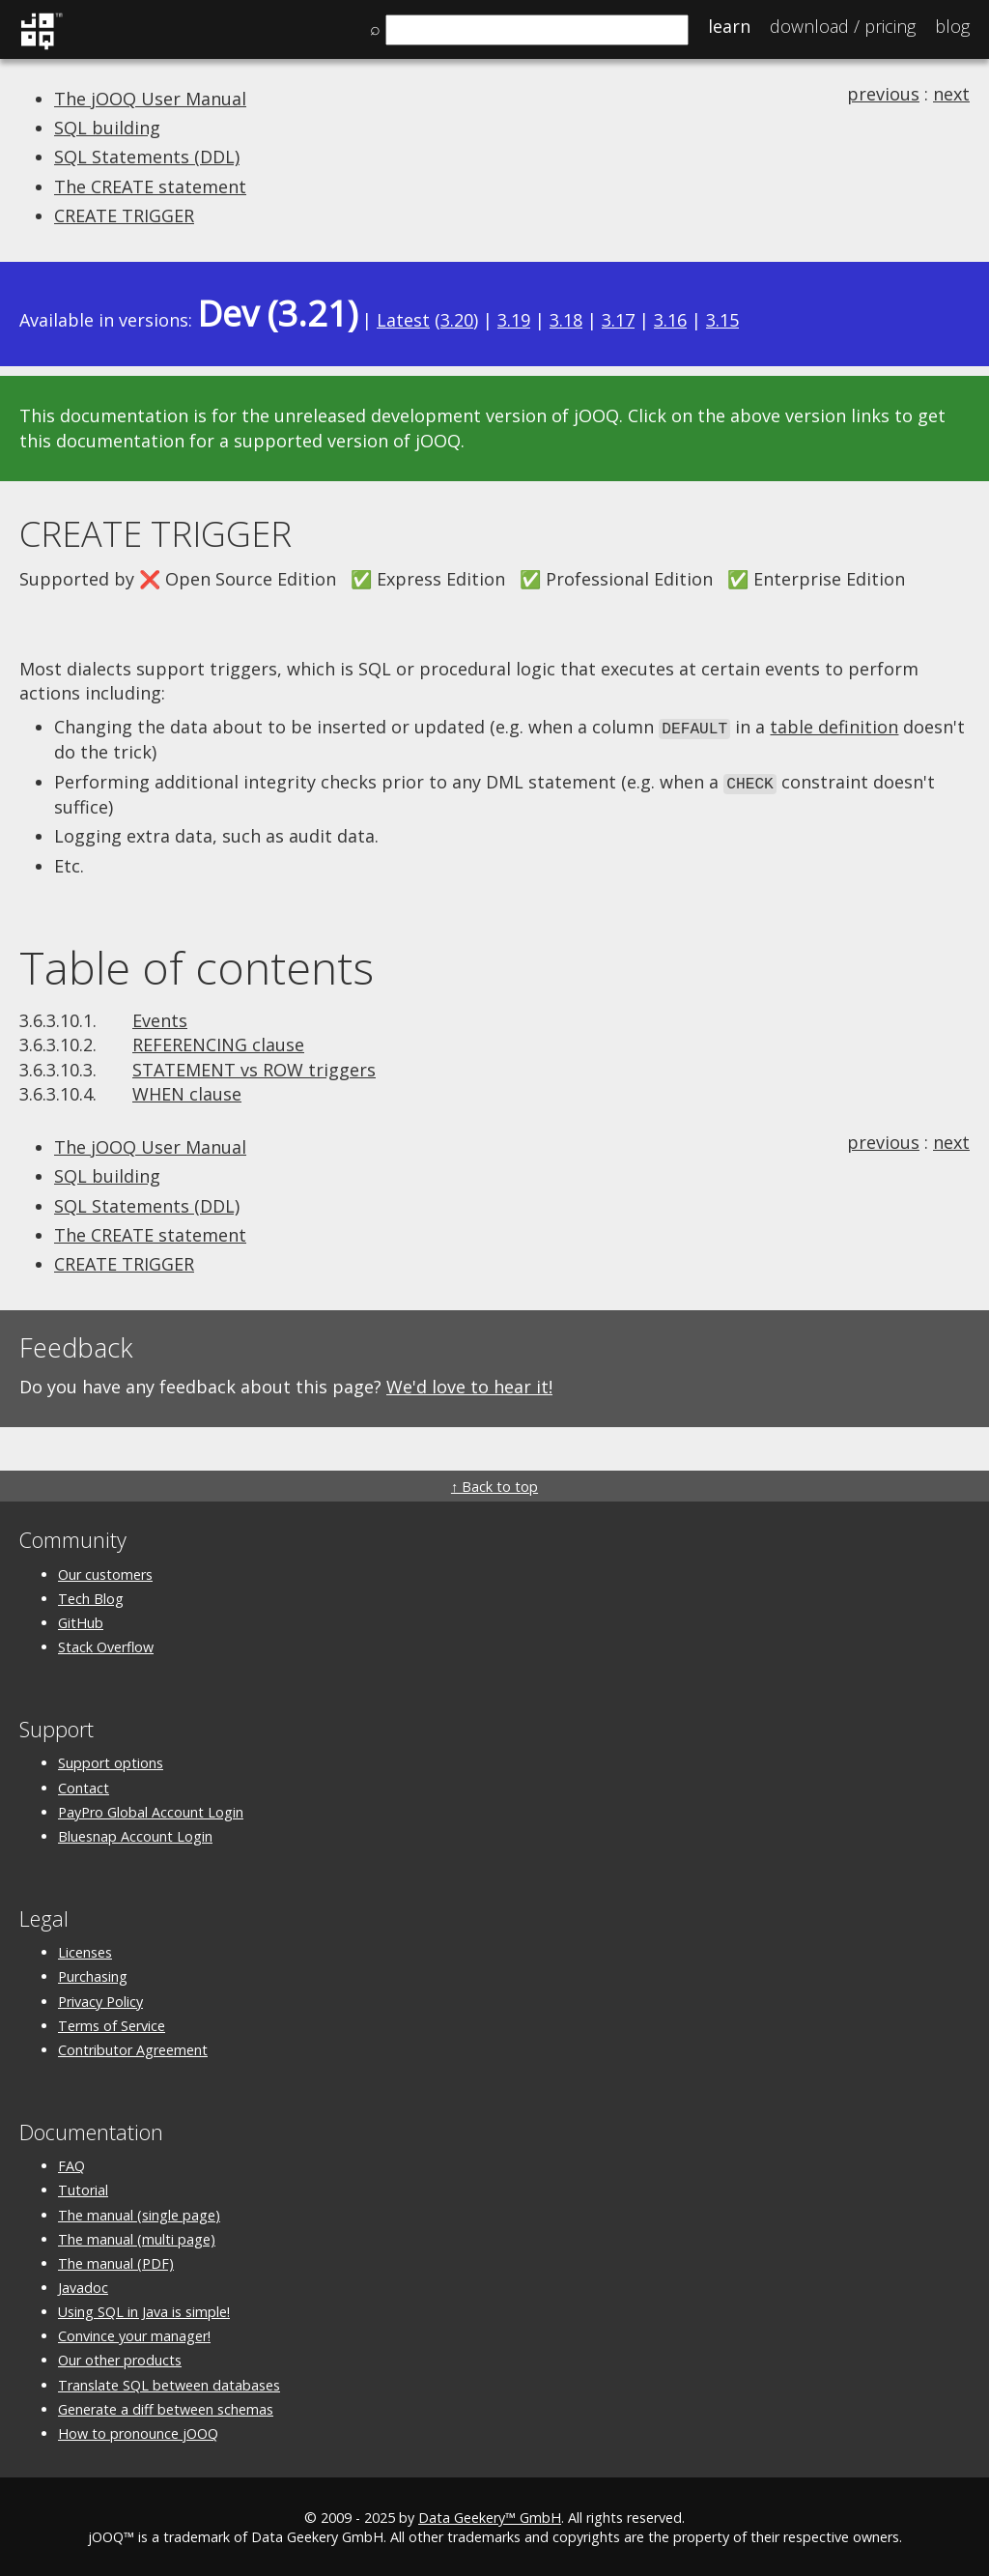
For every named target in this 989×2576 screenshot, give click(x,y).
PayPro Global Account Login (150, 1809)
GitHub (80, 1620)
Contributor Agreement (133, 2047)
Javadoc (83, 2284)
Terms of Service (111, 2023)
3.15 (722, 319)
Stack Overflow (106, 1644)
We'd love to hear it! (469, 1383)
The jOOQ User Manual (150, 98)
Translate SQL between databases (169, 2382)
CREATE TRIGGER (124, 215)
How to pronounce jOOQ (138, 2430)
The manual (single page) (139, 2212)
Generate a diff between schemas (165, 2406)
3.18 (566, 319)
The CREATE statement (150, 186)
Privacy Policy (100, 1998)
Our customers (105, 1571)
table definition (834, 726)
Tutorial (83, 2187)
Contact (83, 1785)
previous (883, 93)
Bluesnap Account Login (135, 1833)
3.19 (513, 319)
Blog (952, 26)
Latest (403, 319)
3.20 (456, 319)
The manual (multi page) (136, 2236)
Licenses (85, 1949)
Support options (110, 1760)
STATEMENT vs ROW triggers (254, 1066)
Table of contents (196, 964)
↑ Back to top (494, 1483)
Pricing (843, 26)
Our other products (120, 2358)
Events (159, 1017)
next (951, 93)
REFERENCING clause (218, 1041)
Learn (729, 26)
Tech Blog (91, 1596)
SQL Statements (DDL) (147, 156)
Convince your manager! (134, 2333)
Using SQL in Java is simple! (144, 2309)
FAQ (71, 2163)
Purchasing (92, 1973)
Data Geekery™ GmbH (489, 2514)
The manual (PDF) (116, 2260)
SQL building (107, 127)
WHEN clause (186, 1090)
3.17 (618, 319)
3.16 (670, 319)
